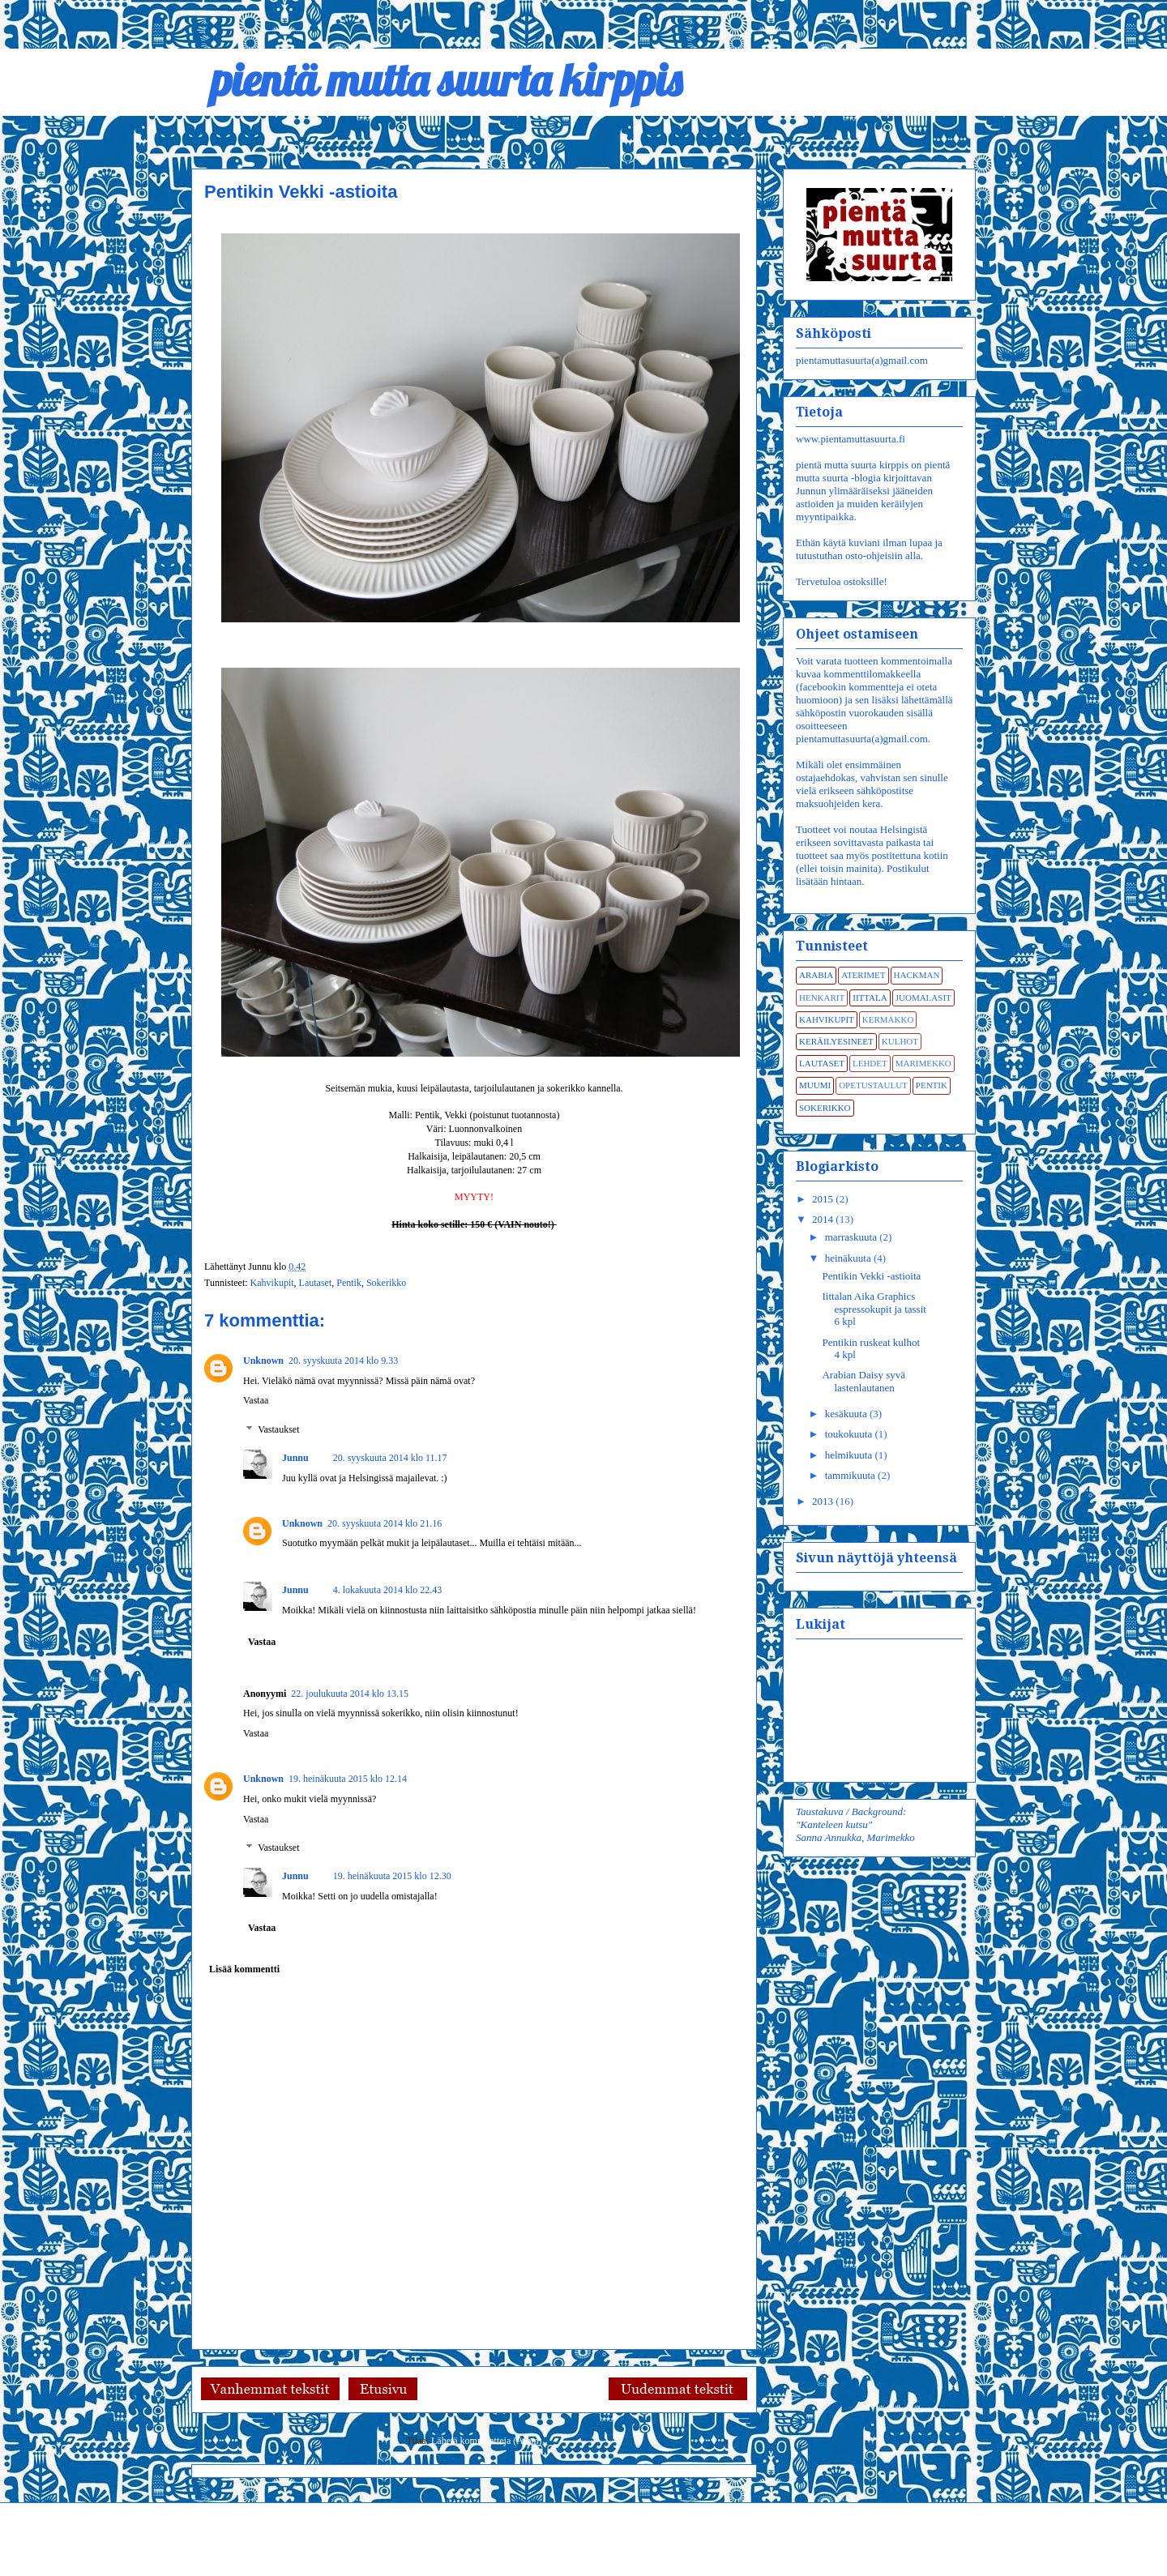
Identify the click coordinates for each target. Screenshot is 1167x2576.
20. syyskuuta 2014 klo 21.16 (384, 1523)
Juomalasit (923, 997)
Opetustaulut (873, 1085)
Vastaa (255, 1400)
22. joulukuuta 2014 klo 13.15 (349, 1693)
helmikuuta (850, 1455)
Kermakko (888, 1019)
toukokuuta (850, 1434)
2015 (824, 1199)
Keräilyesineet (836, 1041)
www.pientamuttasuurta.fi (850, 439)
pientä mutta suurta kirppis (436, 80)
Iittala (870, 997)
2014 (824, 1219)
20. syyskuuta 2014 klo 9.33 (343, 1360)
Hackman (917, 975)
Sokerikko (386, 1282)
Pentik (348, 1282)
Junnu (295, 1457)
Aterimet (863, 975)
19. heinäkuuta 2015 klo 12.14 (348, 1778)
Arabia (816, 975)
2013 (824, 1501)
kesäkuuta (847, 1414)
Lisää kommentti (244, 1969)
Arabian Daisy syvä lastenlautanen (863, 1381)
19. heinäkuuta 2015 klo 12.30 (392, 1876)
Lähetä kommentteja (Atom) (486, 2440)
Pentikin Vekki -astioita (871, 1276)
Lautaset (315, 1282)
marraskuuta (852, 1237)
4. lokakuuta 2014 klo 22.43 (387, 1590)
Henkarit (821, 997)
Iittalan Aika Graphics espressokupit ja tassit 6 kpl (873, 1308)
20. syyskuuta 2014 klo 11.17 (390, 1457)
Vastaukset (278, 1429)
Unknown (263, 1360)
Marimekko (923, 1063)
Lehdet (870, 1063)
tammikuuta (851, 1475)
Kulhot (900, 1041)
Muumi (815, 1085)
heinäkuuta (849, 1258)
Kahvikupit (272, 1282)
